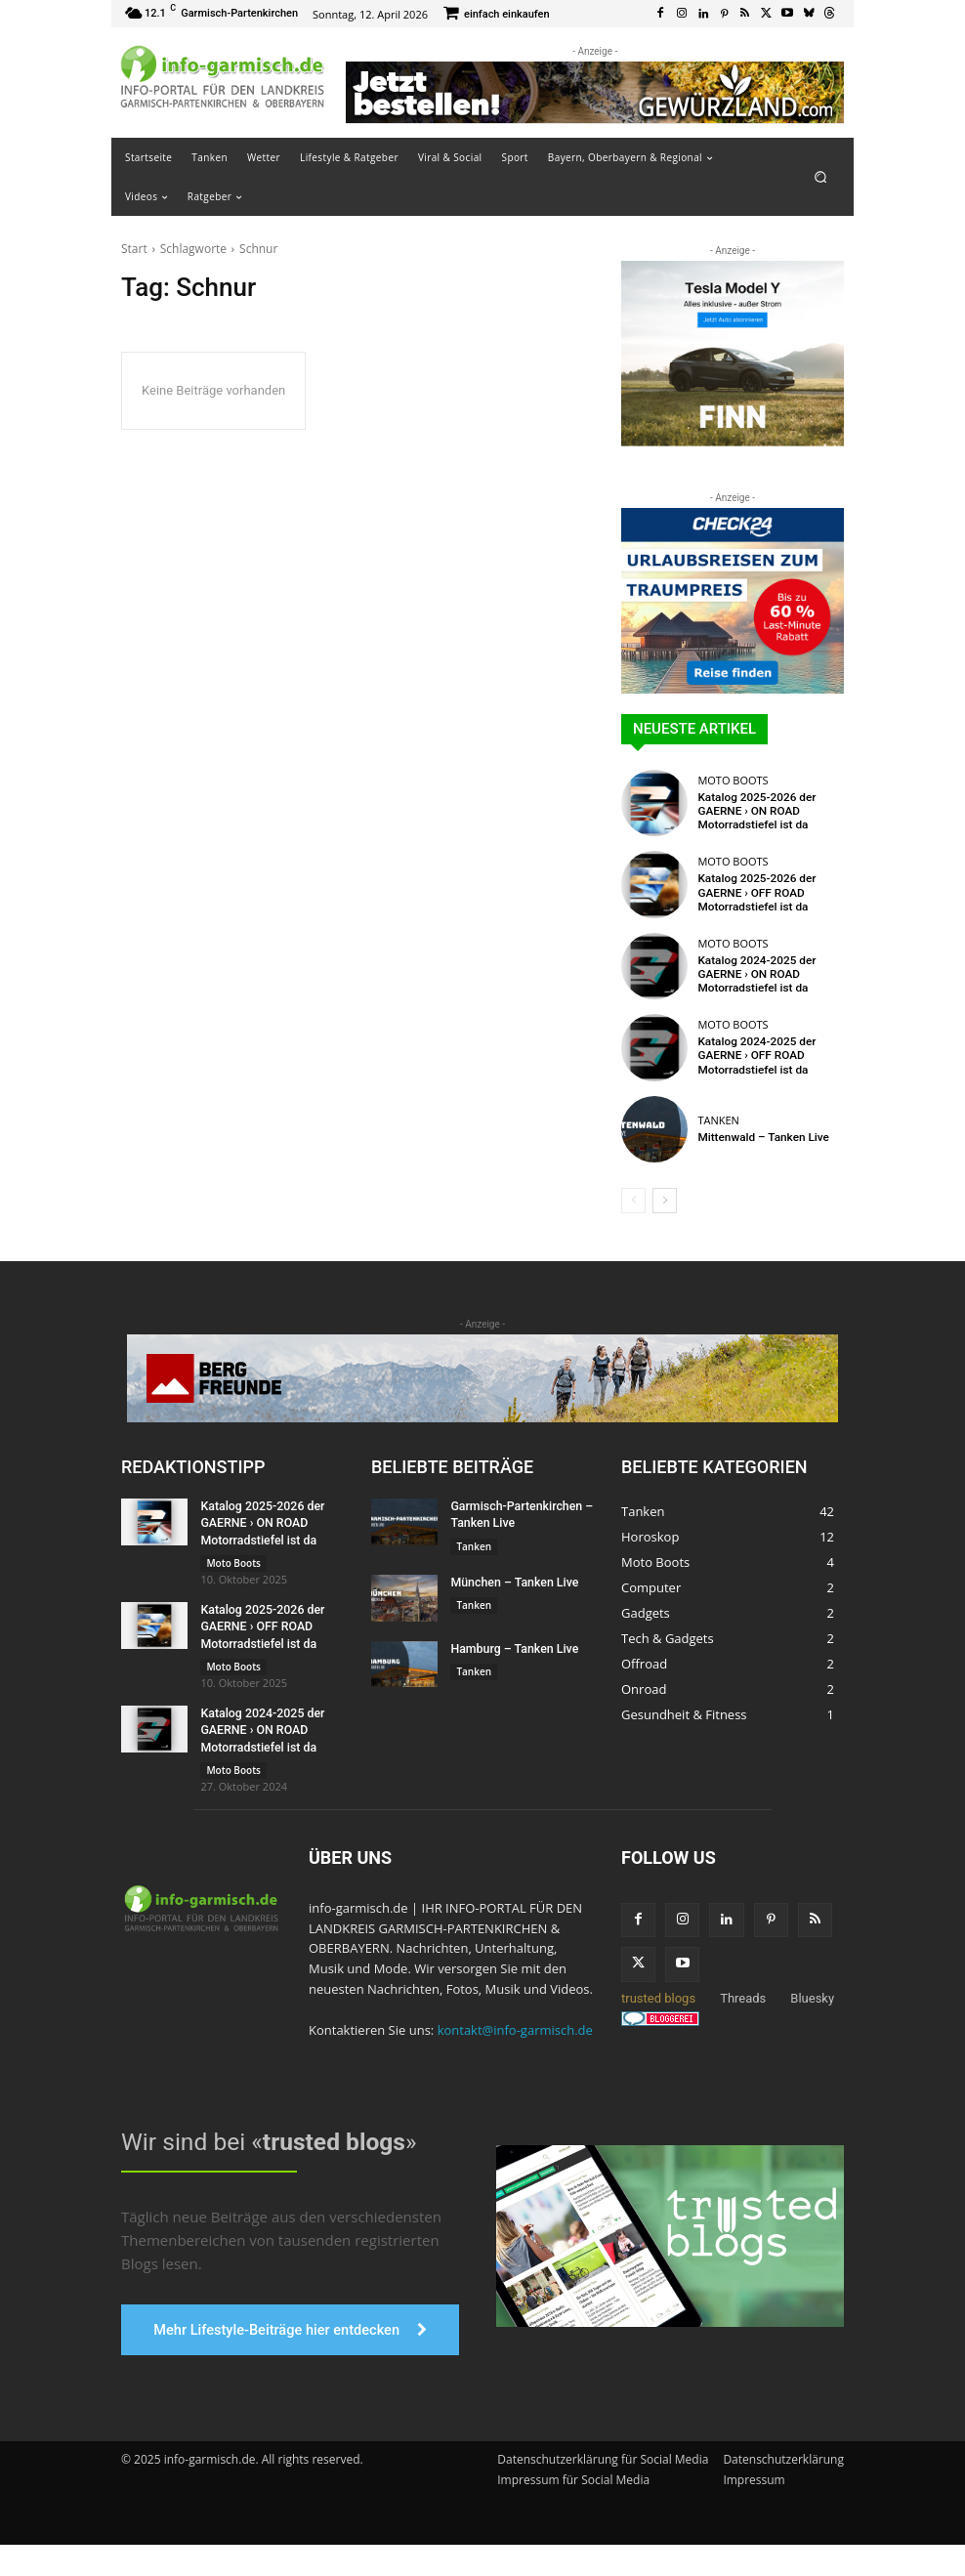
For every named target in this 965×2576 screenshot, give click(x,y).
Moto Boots (732, 781)
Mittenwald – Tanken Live (758, 1136)
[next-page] (664, 1200)
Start (134, 248)
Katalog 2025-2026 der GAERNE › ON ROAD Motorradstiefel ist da (752, 810)
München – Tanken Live (512, 1581)
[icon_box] (496, 15)
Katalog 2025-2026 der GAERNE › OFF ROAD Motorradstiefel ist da (752, 892)
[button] (821, 176)
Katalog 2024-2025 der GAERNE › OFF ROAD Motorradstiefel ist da (752, 1055)
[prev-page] (633, 1200)
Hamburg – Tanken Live (512, 1647)
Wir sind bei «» (265, 2136)
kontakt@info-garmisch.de (515, 2025)
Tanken (717, 1120)
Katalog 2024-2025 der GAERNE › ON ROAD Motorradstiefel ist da (752, 973)
